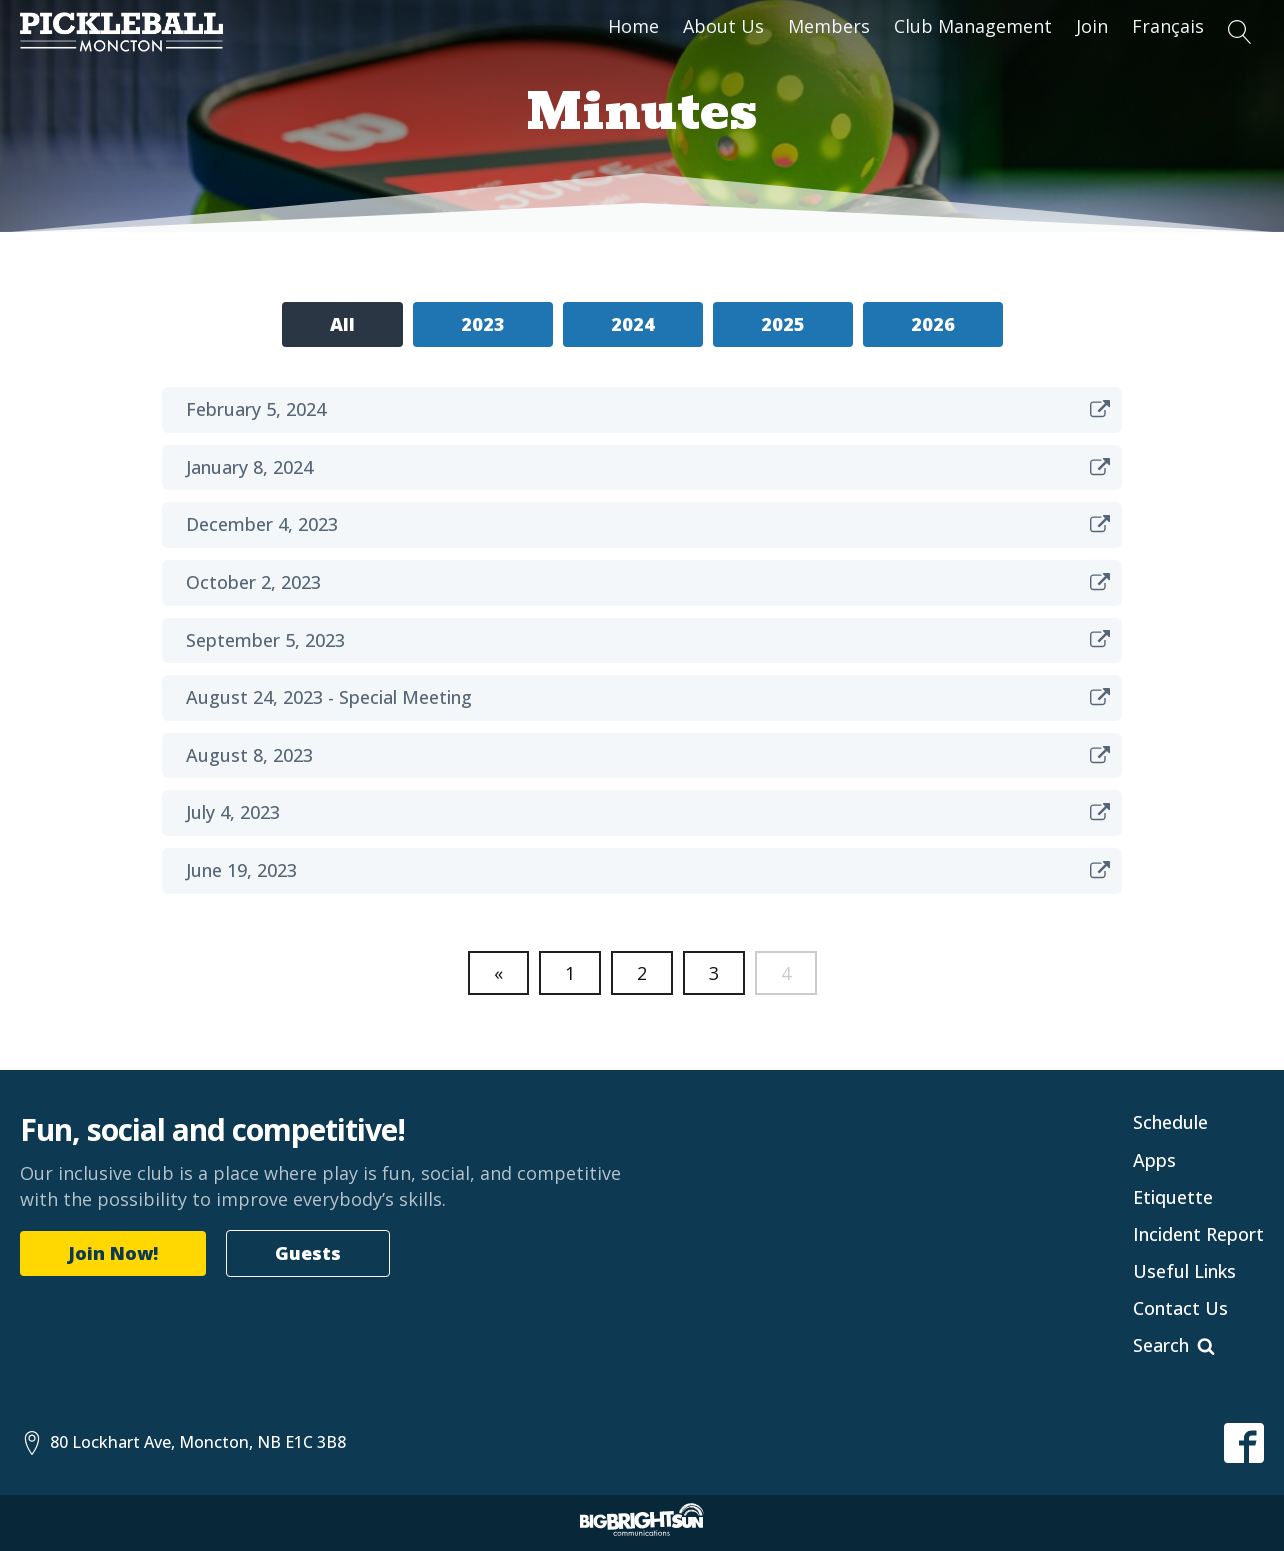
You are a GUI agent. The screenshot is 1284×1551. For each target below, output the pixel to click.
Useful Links (1184, 1271)
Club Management (973, 26)
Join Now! (113, 1253)
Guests (308, 1253)
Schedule (1170, 1122)
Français (1168, 26)
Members (829, 26)
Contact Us (1180, 1308)
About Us (723, 26)
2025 (783, 324)
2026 (933, 324)
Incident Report (1198, 1234)
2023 (483, 324)
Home (633, 26)
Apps (1154, 1160)
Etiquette (1173, 1197)
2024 (633, 324)
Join (1092, 26)
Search (1161, 1345)
